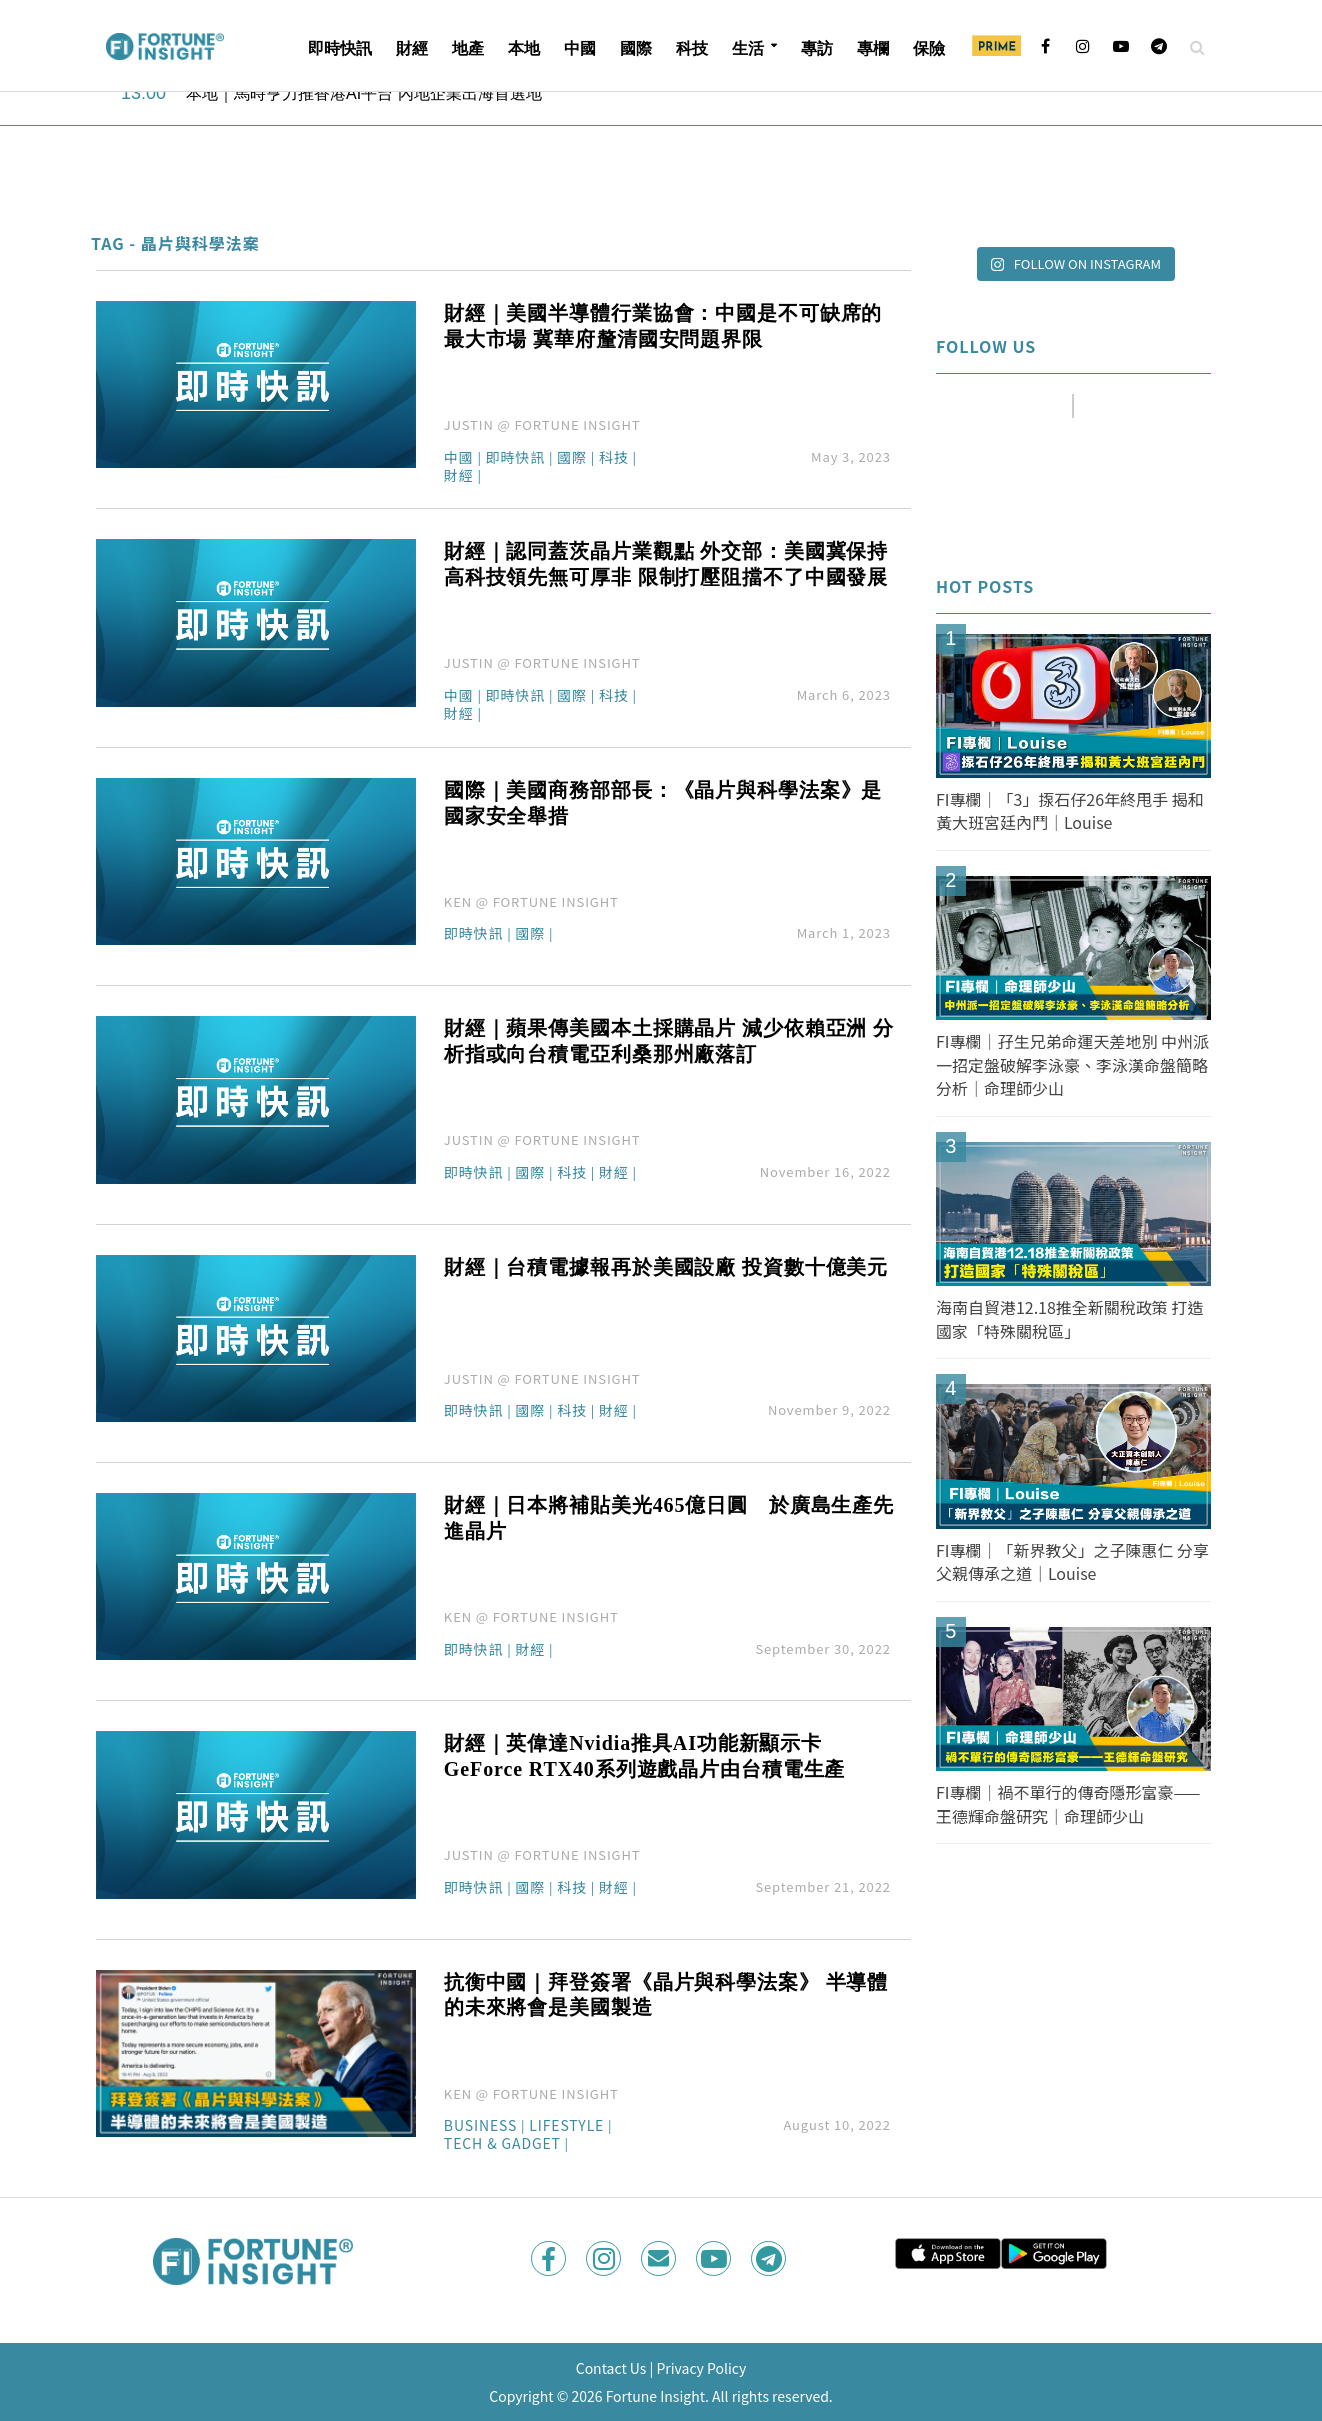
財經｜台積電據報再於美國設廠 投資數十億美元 (666, 1267)
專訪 (817, 48)
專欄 (873, 48)
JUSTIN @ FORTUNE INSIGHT (542, 424)
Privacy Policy (701, 2368)
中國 (580, 48)
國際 (636, 48)
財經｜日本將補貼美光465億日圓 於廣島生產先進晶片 (669, 1518)
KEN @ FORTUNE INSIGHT (531, 901)
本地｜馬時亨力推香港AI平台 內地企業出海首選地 (364, 93)
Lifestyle (566, 2126)
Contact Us (611, 2368)
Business (480, 2126)
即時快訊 (340, 48)
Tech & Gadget (502, 2144)
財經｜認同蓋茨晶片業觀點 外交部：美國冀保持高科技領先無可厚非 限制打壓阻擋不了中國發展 (666, 564)
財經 (412, 48)
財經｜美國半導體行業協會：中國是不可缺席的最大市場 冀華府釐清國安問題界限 (663, 326)
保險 (929, 48)
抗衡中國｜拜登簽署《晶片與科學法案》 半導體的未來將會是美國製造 (666, 1995)
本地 (524, 48)
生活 (748, 48)
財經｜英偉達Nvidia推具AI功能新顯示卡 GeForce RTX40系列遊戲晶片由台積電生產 (644, 1756)
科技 (692, 48)
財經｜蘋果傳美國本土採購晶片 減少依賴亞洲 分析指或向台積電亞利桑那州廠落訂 (669, 1041)
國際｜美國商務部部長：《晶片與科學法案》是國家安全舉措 (663, 803)
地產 (468, 48)
